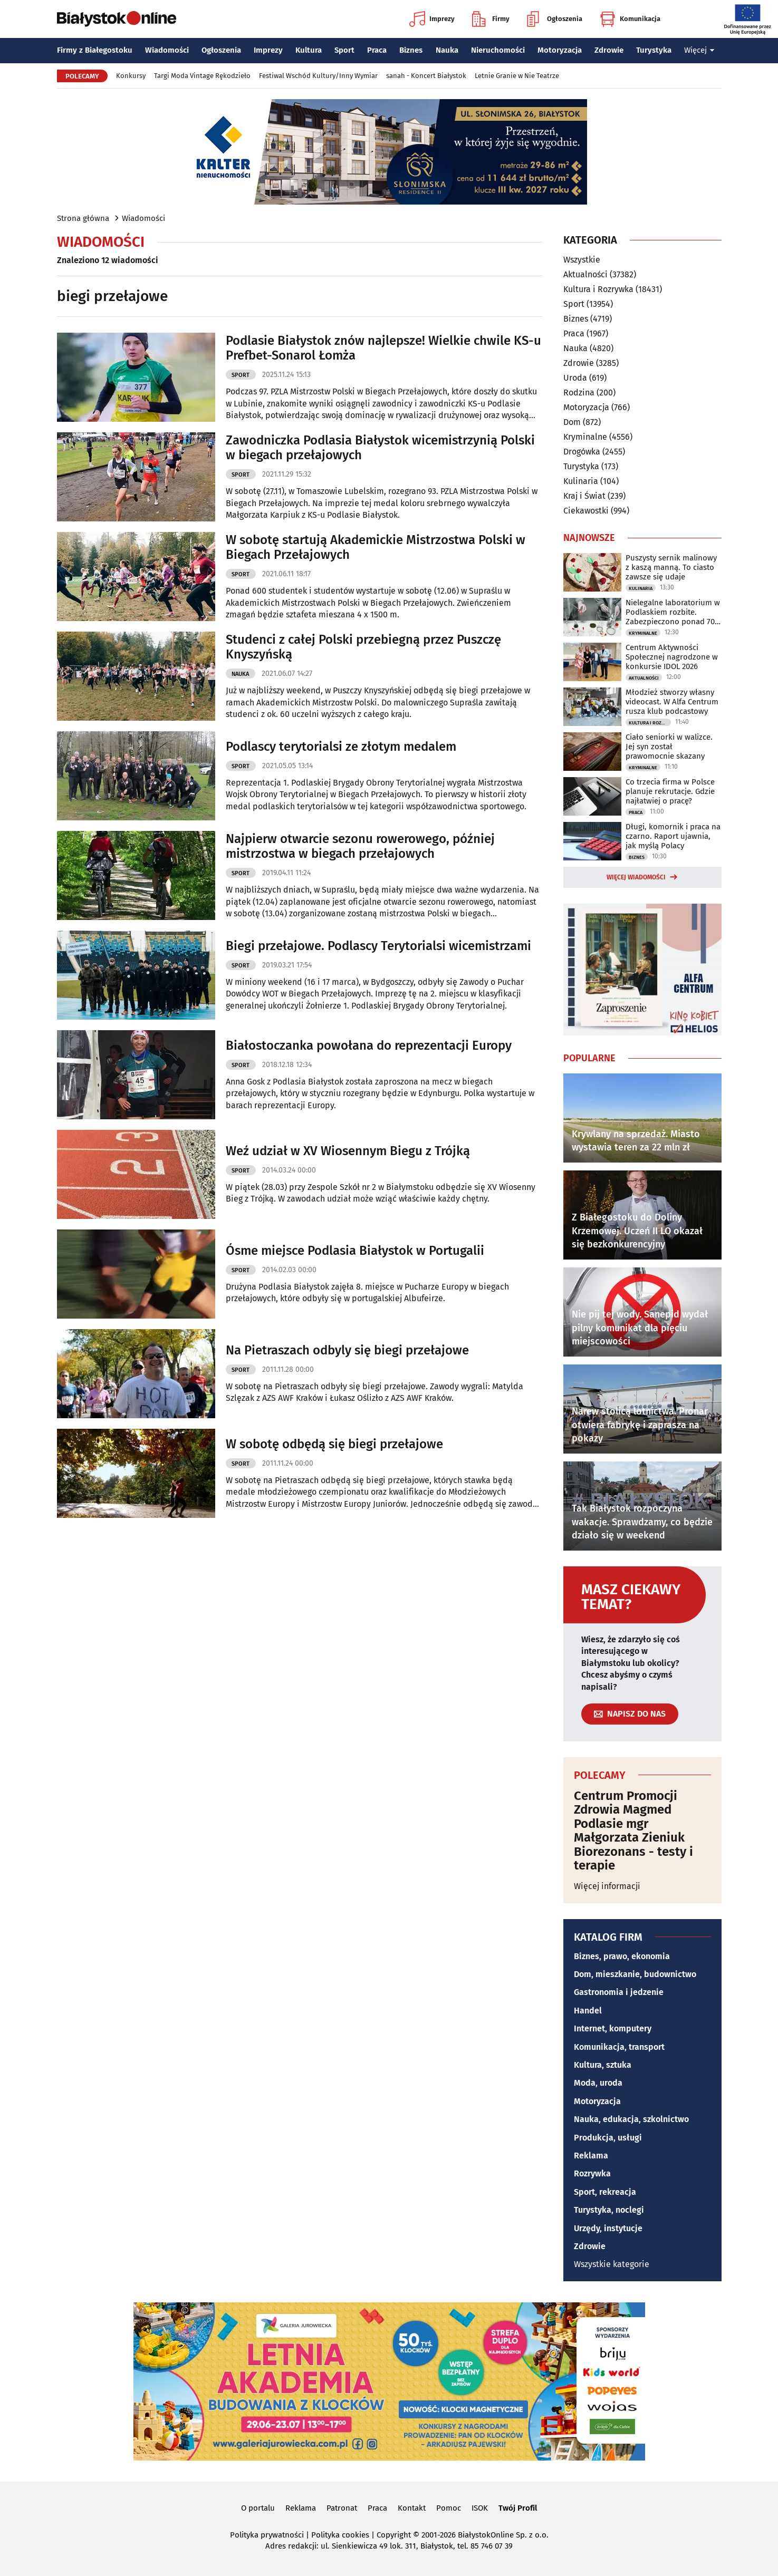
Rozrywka (592, 2173)
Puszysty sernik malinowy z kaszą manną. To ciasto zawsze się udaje (671, 567)
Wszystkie (581, 260)
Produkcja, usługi (608, 2138)
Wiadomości (167, 50)
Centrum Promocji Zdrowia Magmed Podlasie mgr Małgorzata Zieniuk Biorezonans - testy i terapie (633, 1830)
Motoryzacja (559, 50)
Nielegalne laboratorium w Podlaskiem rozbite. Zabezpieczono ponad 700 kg (673, 612)
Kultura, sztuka (602, 2065)
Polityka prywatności (267, 2535)
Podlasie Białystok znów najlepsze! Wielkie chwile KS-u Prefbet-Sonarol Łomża (383, 348)
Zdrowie (608, 50)
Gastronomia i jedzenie (619, 1992)
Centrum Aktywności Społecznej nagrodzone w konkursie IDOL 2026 (672, 657)
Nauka (447, 50)
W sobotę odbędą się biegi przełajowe (334, 1444)
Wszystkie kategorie (611, 2264)
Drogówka (581, 452)
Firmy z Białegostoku (94, 50)
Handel (588, 2011)
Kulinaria (580, 481)
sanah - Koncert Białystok (426, 75)
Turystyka (653, 50)
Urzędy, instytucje (608, 2228)
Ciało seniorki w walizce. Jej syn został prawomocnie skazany (669, 746)
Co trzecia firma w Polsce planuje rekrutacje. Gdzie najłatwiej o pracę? (670, 791)
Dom (572, 422)
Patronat (341, 2508)
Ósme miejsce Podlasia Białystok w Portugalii (355, 1250)
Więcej (699, 50)
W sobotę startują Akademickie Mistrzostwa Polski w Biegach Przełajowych (375, 547)
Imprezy (432, 19)
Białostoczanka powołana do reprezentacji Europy (369, 1045)
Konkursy (131, 75)
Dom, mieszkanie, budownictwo (635, 1974)
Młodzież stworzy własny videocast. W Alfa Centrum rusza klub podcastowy (672, 701)
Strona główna (83, 218)
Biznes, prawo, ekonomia (622, 1956)
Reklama (591, 2156)
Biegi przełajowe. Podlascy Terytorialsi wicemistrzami (378, 945)
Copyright (394, 2535)
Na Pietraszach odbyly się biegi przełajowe (347, 1350)
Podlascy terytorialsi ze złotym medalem (341, 746)
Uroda (575, 378)
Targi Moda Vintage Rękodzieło (202, 75)
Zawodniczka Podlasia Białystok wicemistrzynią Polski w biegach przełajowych (380, 448)
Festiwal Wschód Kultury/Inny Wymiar (318, 75)
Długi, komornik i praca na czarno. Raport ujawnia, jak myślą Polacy (673, 836)
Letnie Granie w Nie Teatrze (517, 75)
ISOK (480, 2508)
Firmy (491, 19)
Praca (377, 50)
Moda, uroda (598, 2083)
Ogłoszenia (554, 19)
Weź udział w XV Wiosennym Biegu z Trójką (348, 1151)
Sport (344, 50)
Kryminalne (585, 437)
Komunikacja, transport (619, 2047)
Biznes (410, 50)
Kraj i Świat (584, 496)
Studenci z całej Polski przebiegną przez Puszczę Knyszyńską (363, 647)
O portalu (258, 2508)
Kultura (308, 50)
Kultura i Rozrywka (598, 289)
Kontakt (412, 2508)
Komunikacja (630, 19)
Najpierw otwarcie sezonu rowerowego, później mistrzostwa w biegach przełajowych (360, 846)
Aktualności (585, 274)
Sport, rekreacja (605, 2192)
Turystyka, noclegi (609, 2210)
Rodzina (578, 393)
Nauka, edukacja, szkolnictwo (631, 2119)
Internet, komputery (612, 2028)
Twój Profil (517, 2508)
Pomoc (448, 2508)
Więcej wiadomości (636, 877)
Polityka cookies (340, 2535)
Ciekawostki (586, 511)
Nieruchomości (498, 50)
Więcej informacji (607, 1886)
